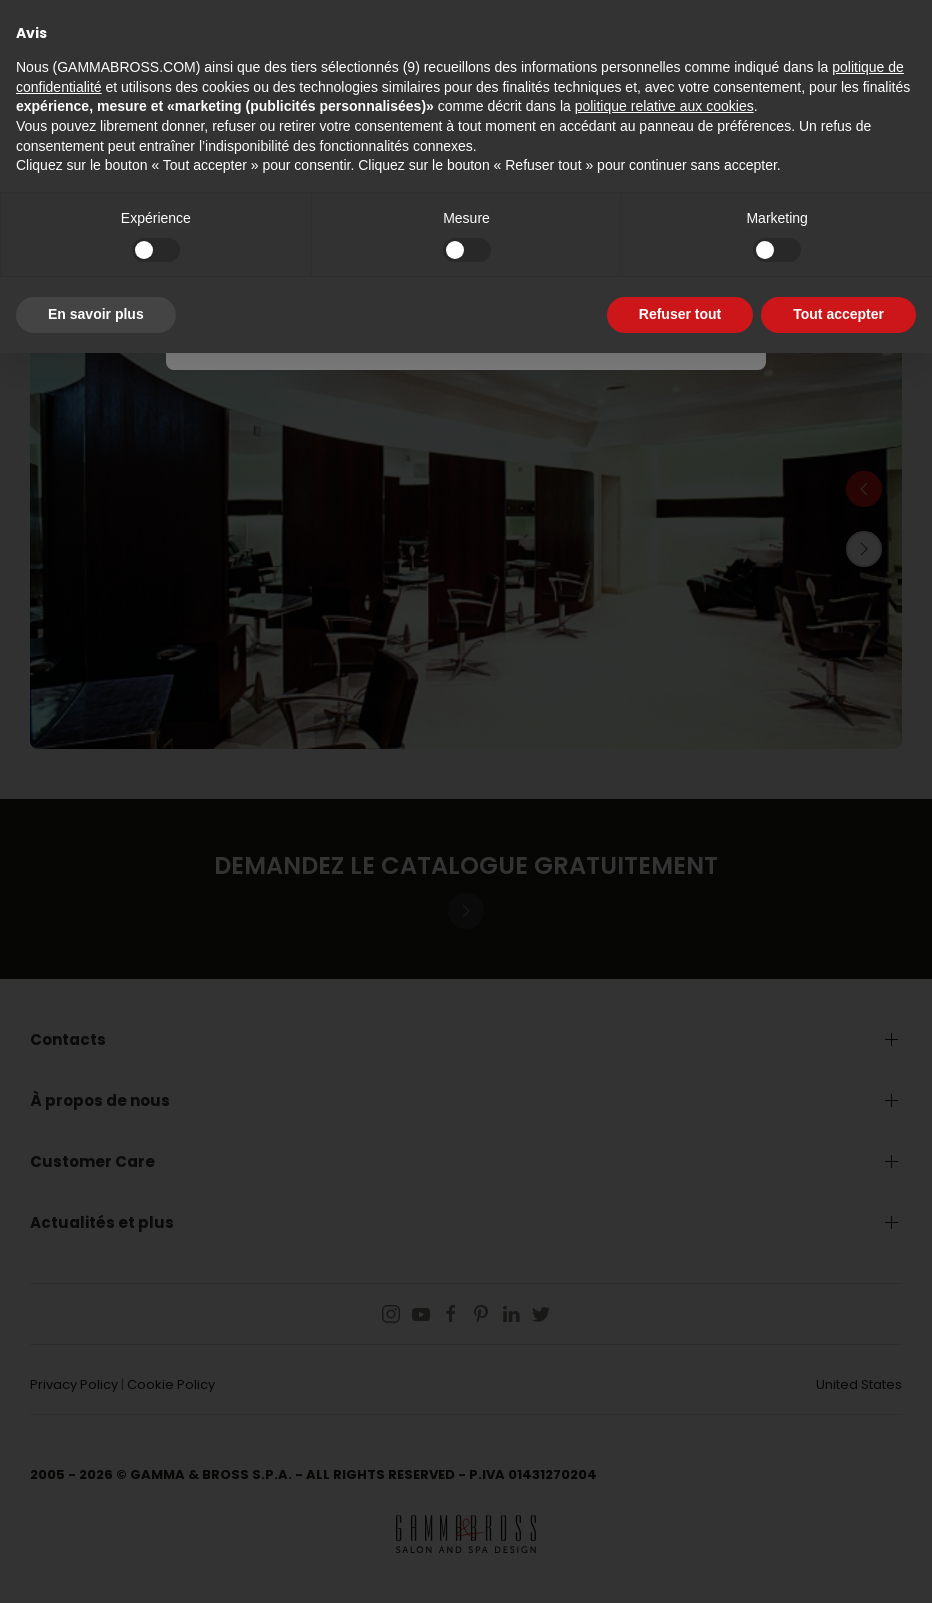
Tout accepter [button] (838, 314)
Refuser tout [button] (680, 314)
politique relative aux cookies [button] (664, 106)
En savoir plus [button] (96, 314)
